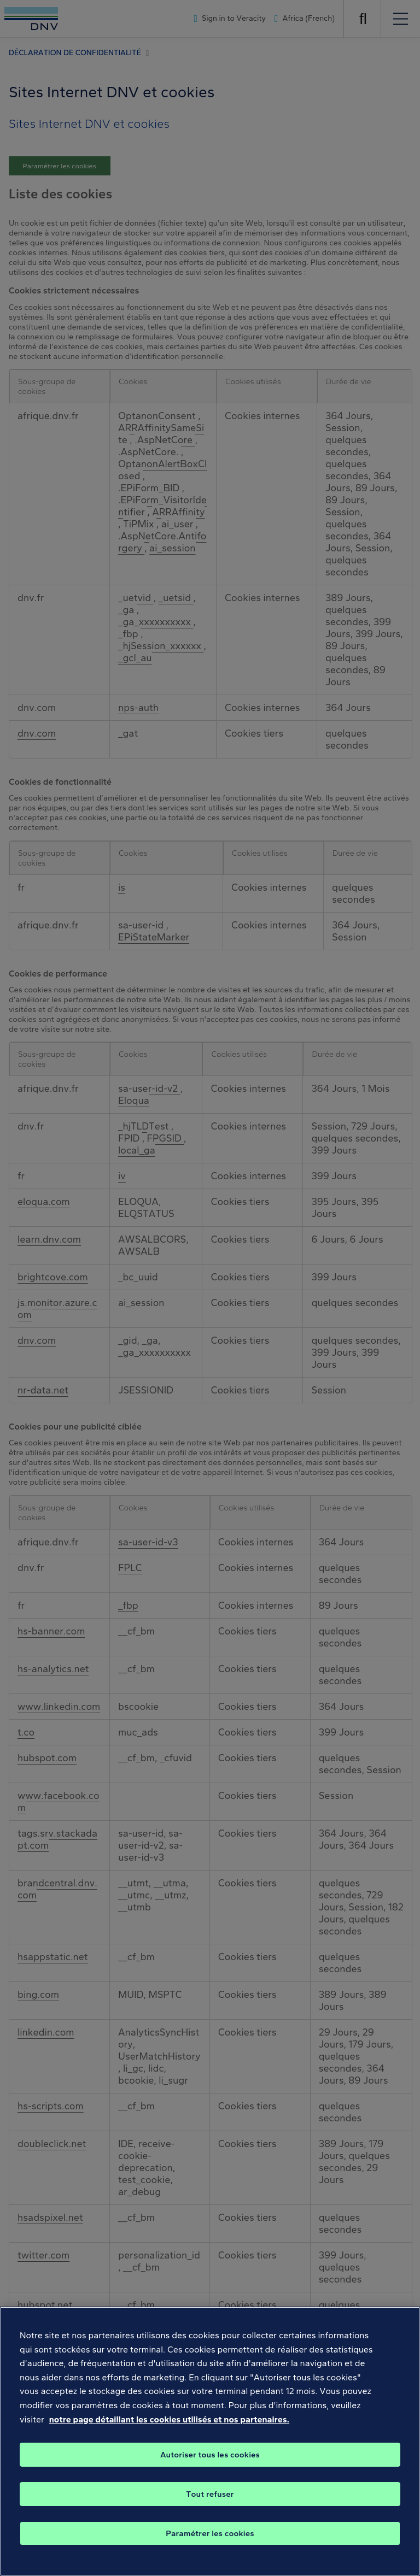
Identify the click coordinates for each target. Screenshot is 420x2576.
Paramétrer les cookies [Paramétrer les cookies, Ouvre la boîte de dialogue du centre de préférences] (210, 2551)
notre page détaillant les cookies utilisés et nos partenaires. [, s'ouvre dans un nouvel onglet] (169, 2437)
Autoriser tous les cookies (210, 2473)
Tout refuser (210, 2512)
